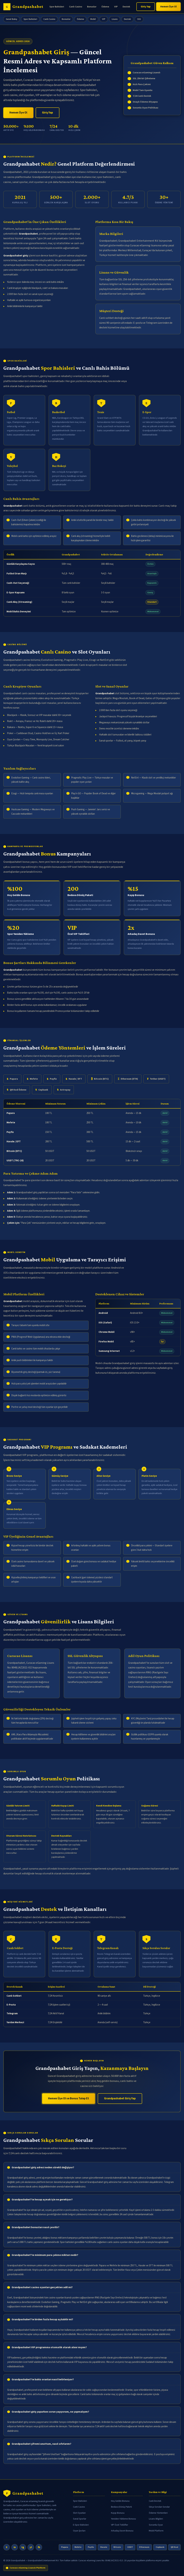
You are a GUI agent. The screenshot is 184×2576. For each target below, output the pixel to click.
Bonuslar (91, 6)
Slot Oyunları (79, 2513)
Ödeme (105, 6)
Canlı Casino (75, 6)
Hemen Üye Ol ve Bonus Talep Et (68, 2098)
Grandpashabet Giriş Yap (120, 2098)
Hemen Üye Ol (168, 6)
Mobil (93, 19)
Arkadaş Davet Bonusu (122, 2530)
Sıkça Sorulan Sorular (159, 2507)
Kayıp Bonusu (117, 2513)
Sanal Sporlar (79, 2519)
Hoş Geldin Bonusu (120, 2501)
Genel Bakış (11, 19)
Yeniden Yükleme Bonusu (123, 2519)
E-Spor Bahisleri (81, 2525)
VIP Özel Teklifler (119, 2525)
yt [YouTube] (31, 2547)
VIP (116, 6)
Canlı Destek (155, 2501)
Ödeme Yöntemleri (158, 2513)
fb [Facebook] (39, 2547)
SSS (139, 19)
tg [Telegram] (22, 2547)
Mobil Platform (156, 2530)
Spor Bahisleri (56, 6)
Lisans (115, 19)
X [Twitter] (6, 2547)
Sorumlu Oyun (156, 2525)
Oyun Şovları (79, 2530)
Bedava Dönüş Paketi (121, 2507)
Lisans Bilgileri (156, 2519)
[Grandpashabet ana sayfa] (23, 6)
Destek (126, 6)
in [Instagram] (15, 2547)
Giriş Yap (146, 6)
